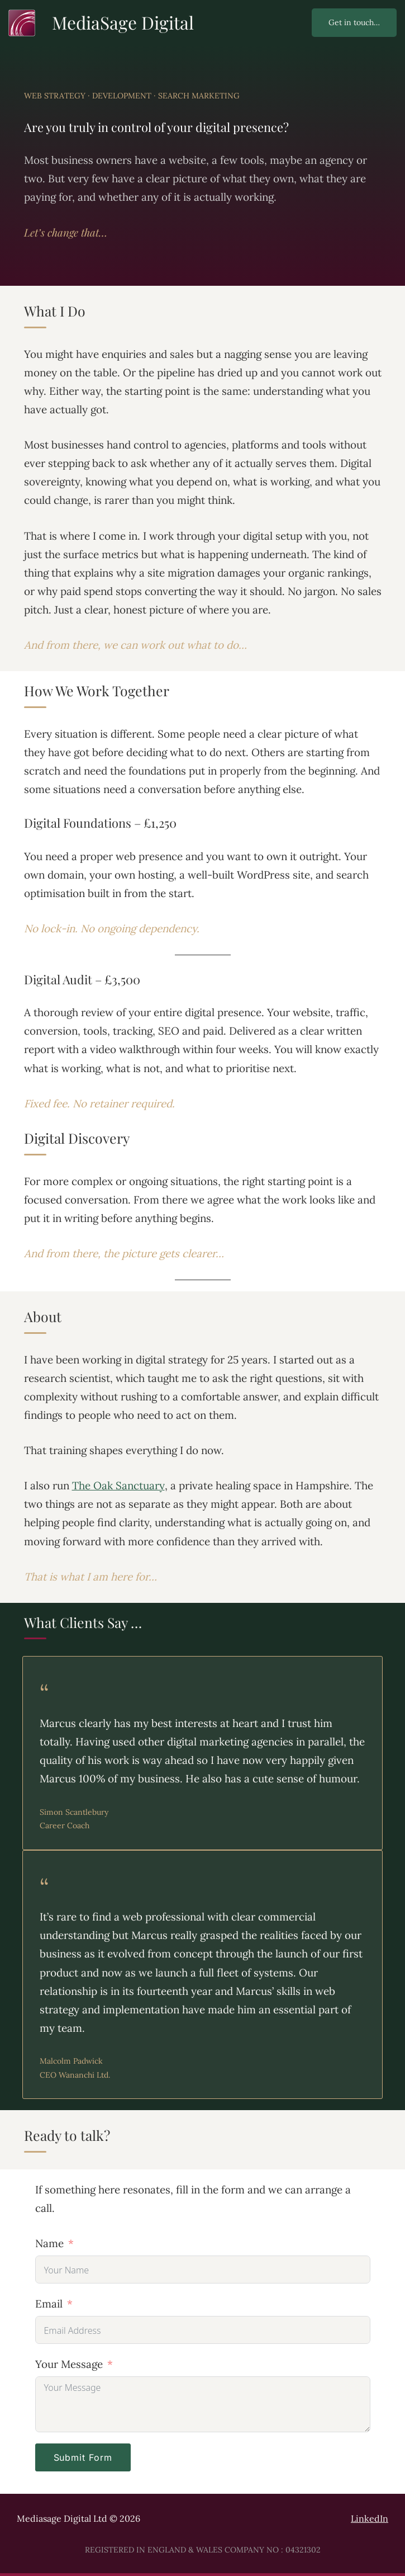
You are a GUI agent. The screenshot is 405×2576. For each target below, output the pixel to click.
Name (49, 2243)
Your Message (69, 2364)
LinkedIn (369, 2518)
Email (49, 2303)
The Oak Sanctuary (118, 1485)
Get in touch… (354, 22)
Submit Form (83, 2457)
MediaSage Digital (123, 22)
